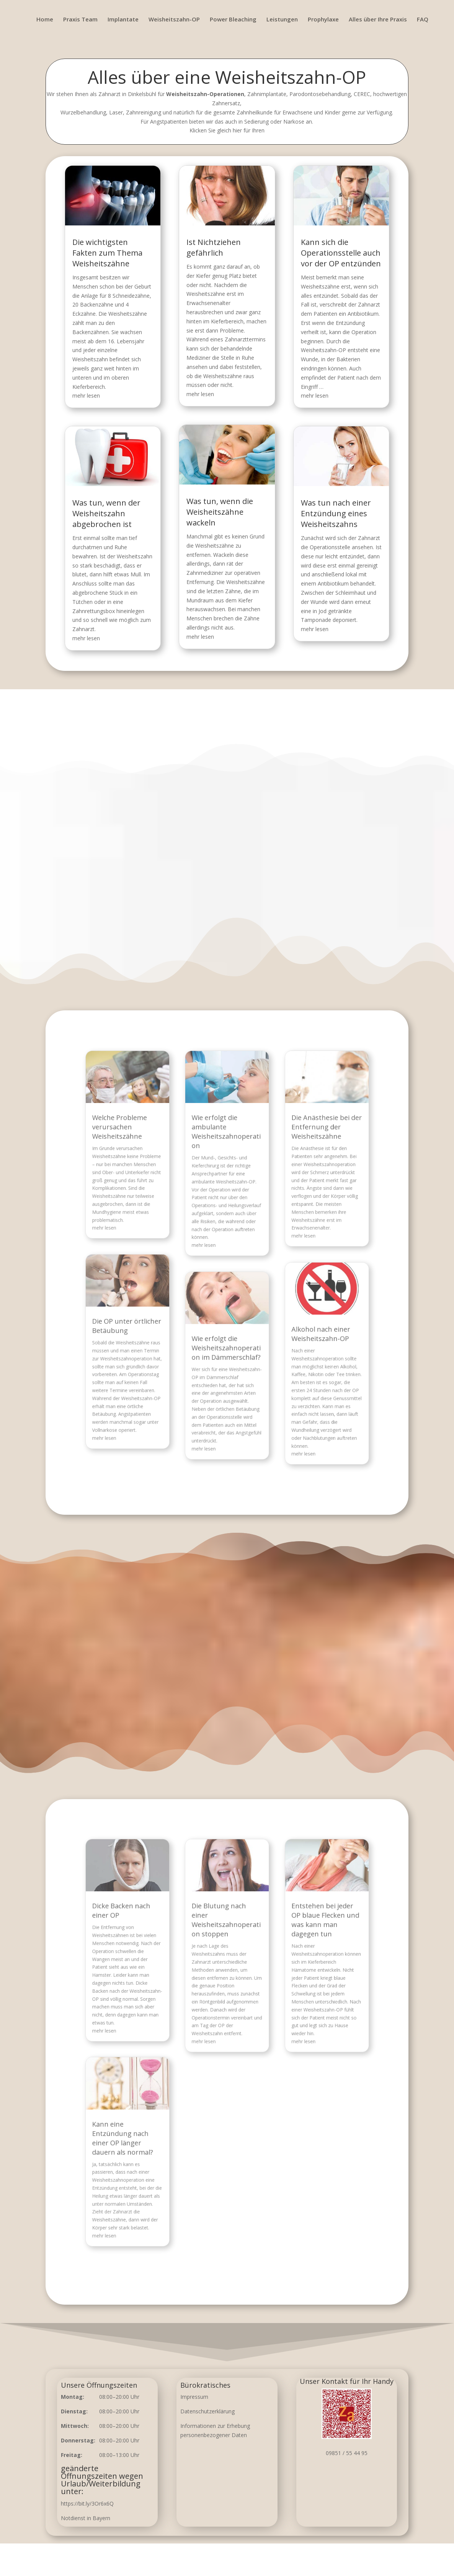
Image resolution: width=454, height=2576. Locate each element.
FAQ (422, 19)
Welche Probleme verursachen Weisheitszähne (160, 1178)
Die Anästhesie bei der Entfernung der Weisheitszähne (288, 1178)
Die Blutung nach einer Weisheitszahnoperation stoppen (226, 1968)
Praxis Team (80, 19)
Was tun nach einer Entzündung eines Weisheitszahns (326, 505)
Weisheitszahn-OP (174, 19)
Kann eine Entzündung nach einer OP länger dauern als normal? (162, 2103)
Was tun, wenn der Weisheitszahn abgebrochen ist (116, 505)
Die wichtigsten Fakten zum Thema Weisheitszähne (117, 266)
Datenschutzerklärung (207, 2411)
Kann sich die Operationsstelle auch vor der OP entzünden (331, 266)
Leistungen (282, 19)
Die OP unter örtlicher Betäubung (164, 1302)
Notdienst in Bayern (85, 2518)
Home (44, 19)
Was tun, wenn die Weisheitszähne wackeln (220, 503)
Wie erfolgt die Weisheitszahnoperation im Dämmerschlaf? (226, 1315)
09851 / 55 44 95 (346, 2453)
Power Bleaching (233, 19)
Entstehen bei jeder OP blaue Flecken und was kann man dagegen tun (288, 1968)
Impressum (194, 2396)
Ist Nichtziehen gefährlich (215, 261)
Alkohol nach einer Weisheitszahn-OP (285, 1306)
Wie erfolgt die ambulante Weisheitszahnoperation (226, 1181)
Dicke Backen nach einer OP (161, 1962)
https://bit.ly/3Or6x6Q (87, 2503)
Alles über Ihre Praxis (378, 19)
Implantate (123, 19)
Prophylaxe (323, 19)
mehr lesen (97, 397)
